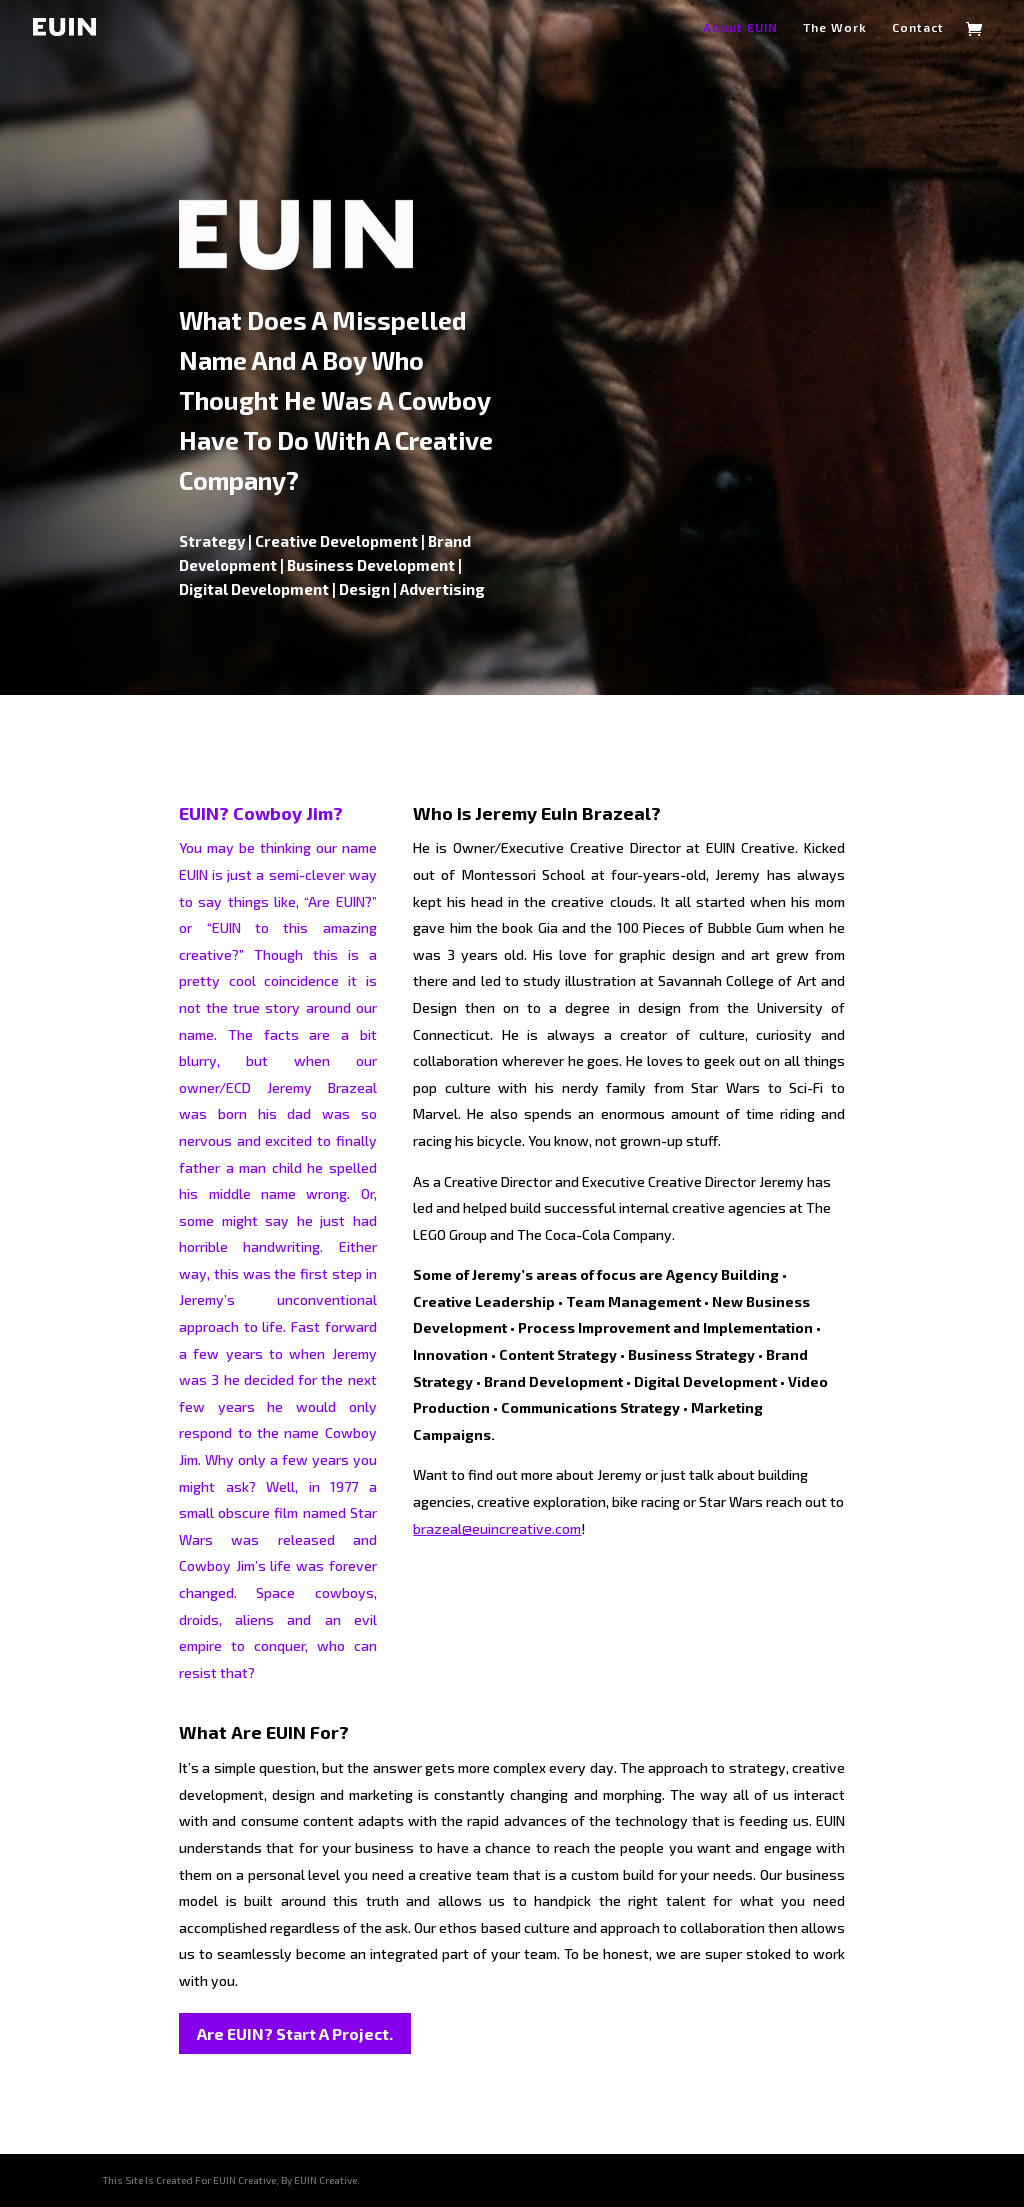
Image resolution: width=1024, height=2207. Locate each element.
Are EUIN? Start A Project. (295, 2033)
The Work (835, 27)
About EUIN (740, 27)
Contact (918, 27)
